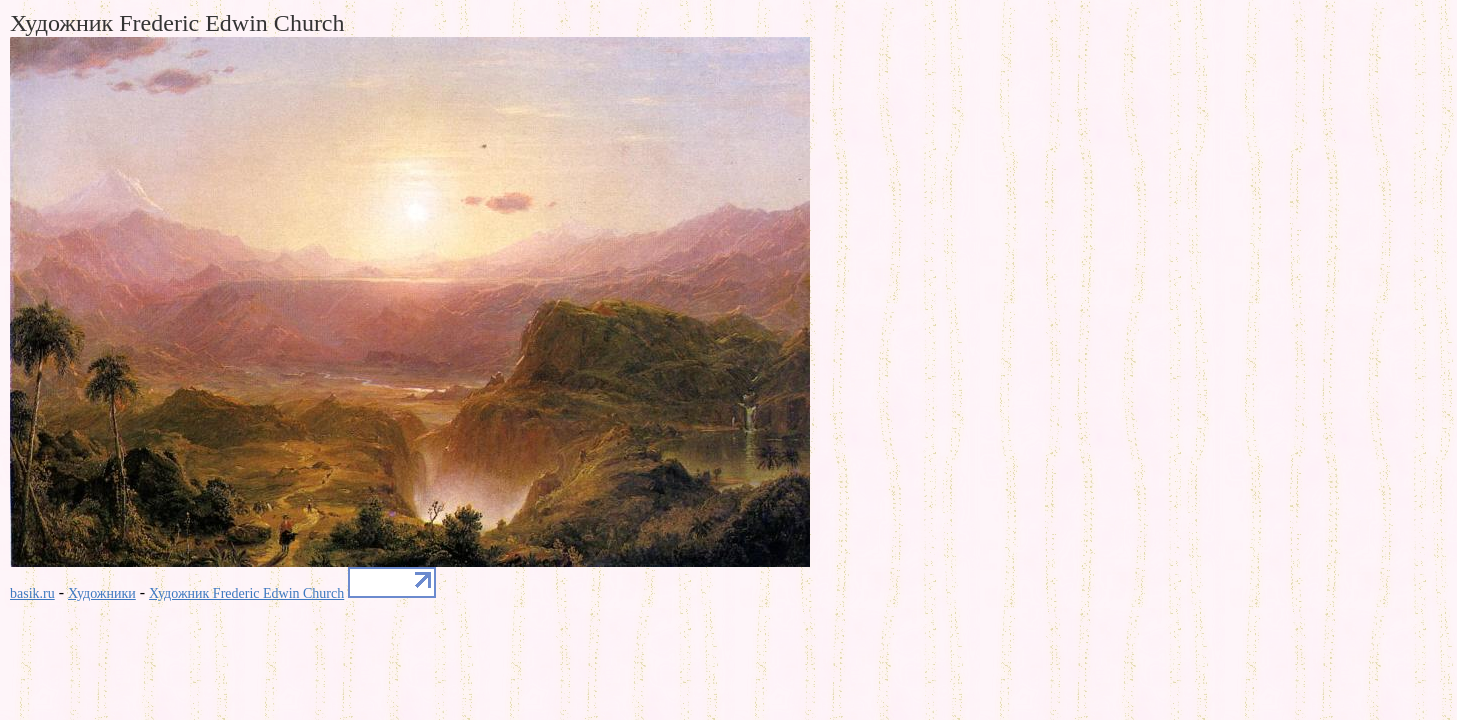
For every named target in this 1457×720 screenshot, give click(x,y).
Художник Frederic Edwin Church (246, 593)
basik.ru (32, 593)
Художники (102, 593)
